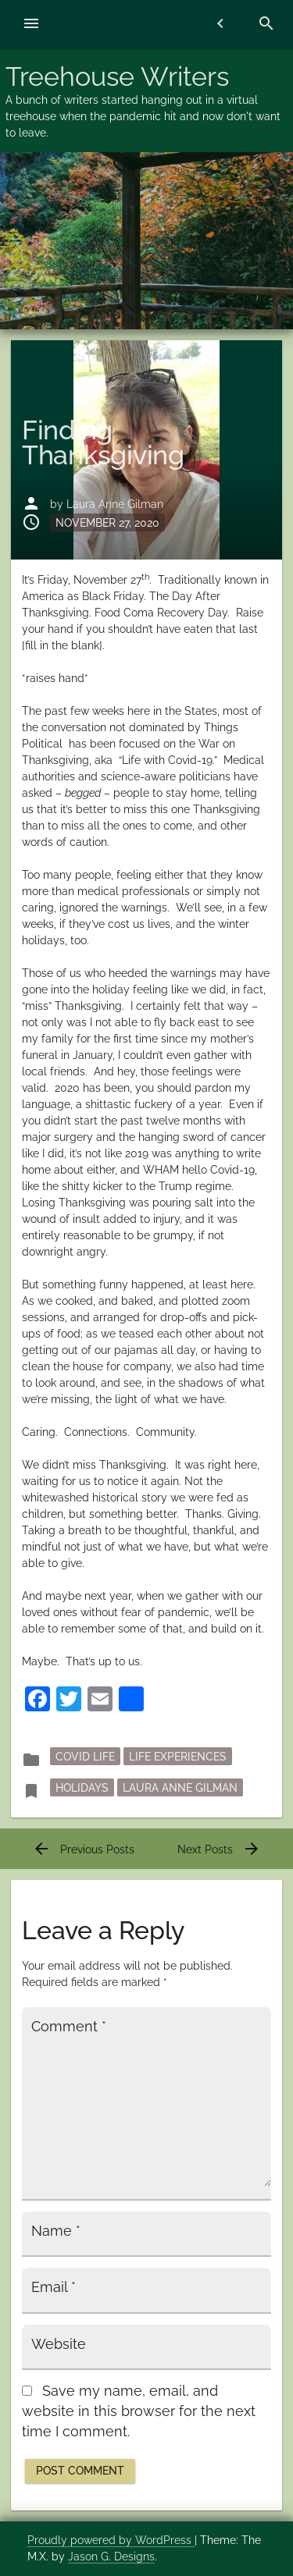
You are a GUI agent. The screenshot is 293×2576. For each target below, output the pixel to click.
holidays (82, 1788)
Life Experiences (178, 1756)
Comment (68, 2026)
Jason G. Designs (111, 2556)
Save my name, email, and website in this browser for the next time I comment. (138, 2411)
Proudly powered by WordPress (111, 2540)
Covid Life (85, 1756)
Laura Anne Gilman (114, 504)
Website (58, 2344)
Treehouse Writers (117, 76)
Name (55, 2231)
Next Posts (219, 1849)
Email (53, 2287)
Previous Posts (83, 1849)
